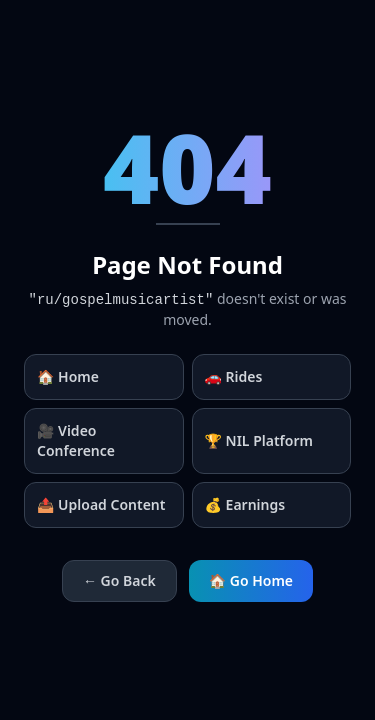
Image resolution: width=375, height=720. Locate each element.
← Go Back (119, 580)
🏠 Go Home (251, 580)
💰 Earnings (245, 504)
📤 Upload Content (101, 504)
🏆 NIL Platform (259, 440)
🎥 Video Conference (76, 440)
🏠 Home (68, 376)
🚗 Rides (234, 376)
